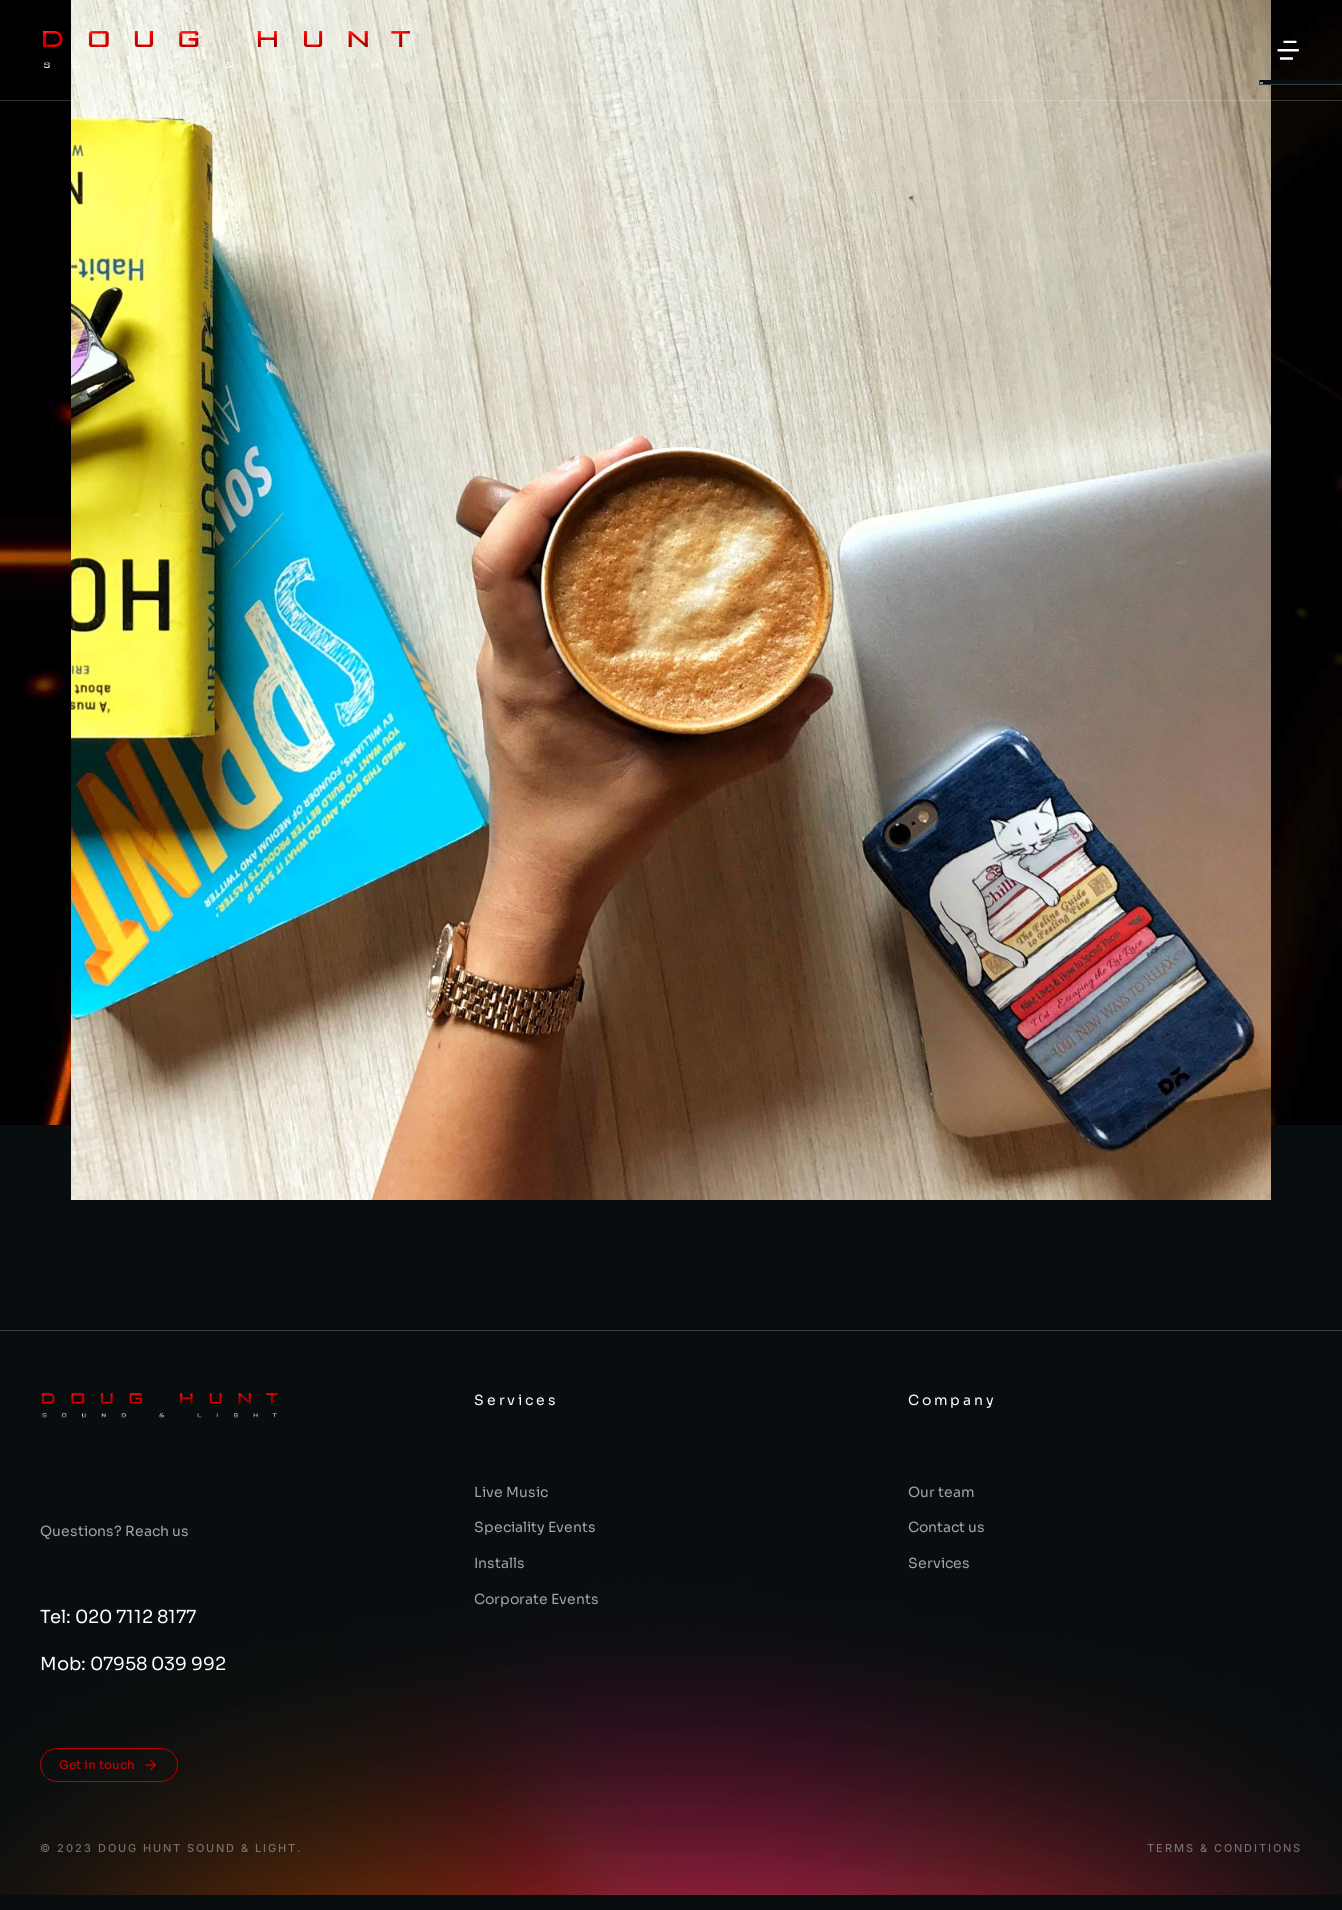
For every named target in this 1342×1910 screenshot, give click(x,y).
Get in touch (109, 1765)
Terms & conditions (1224, 1848)
